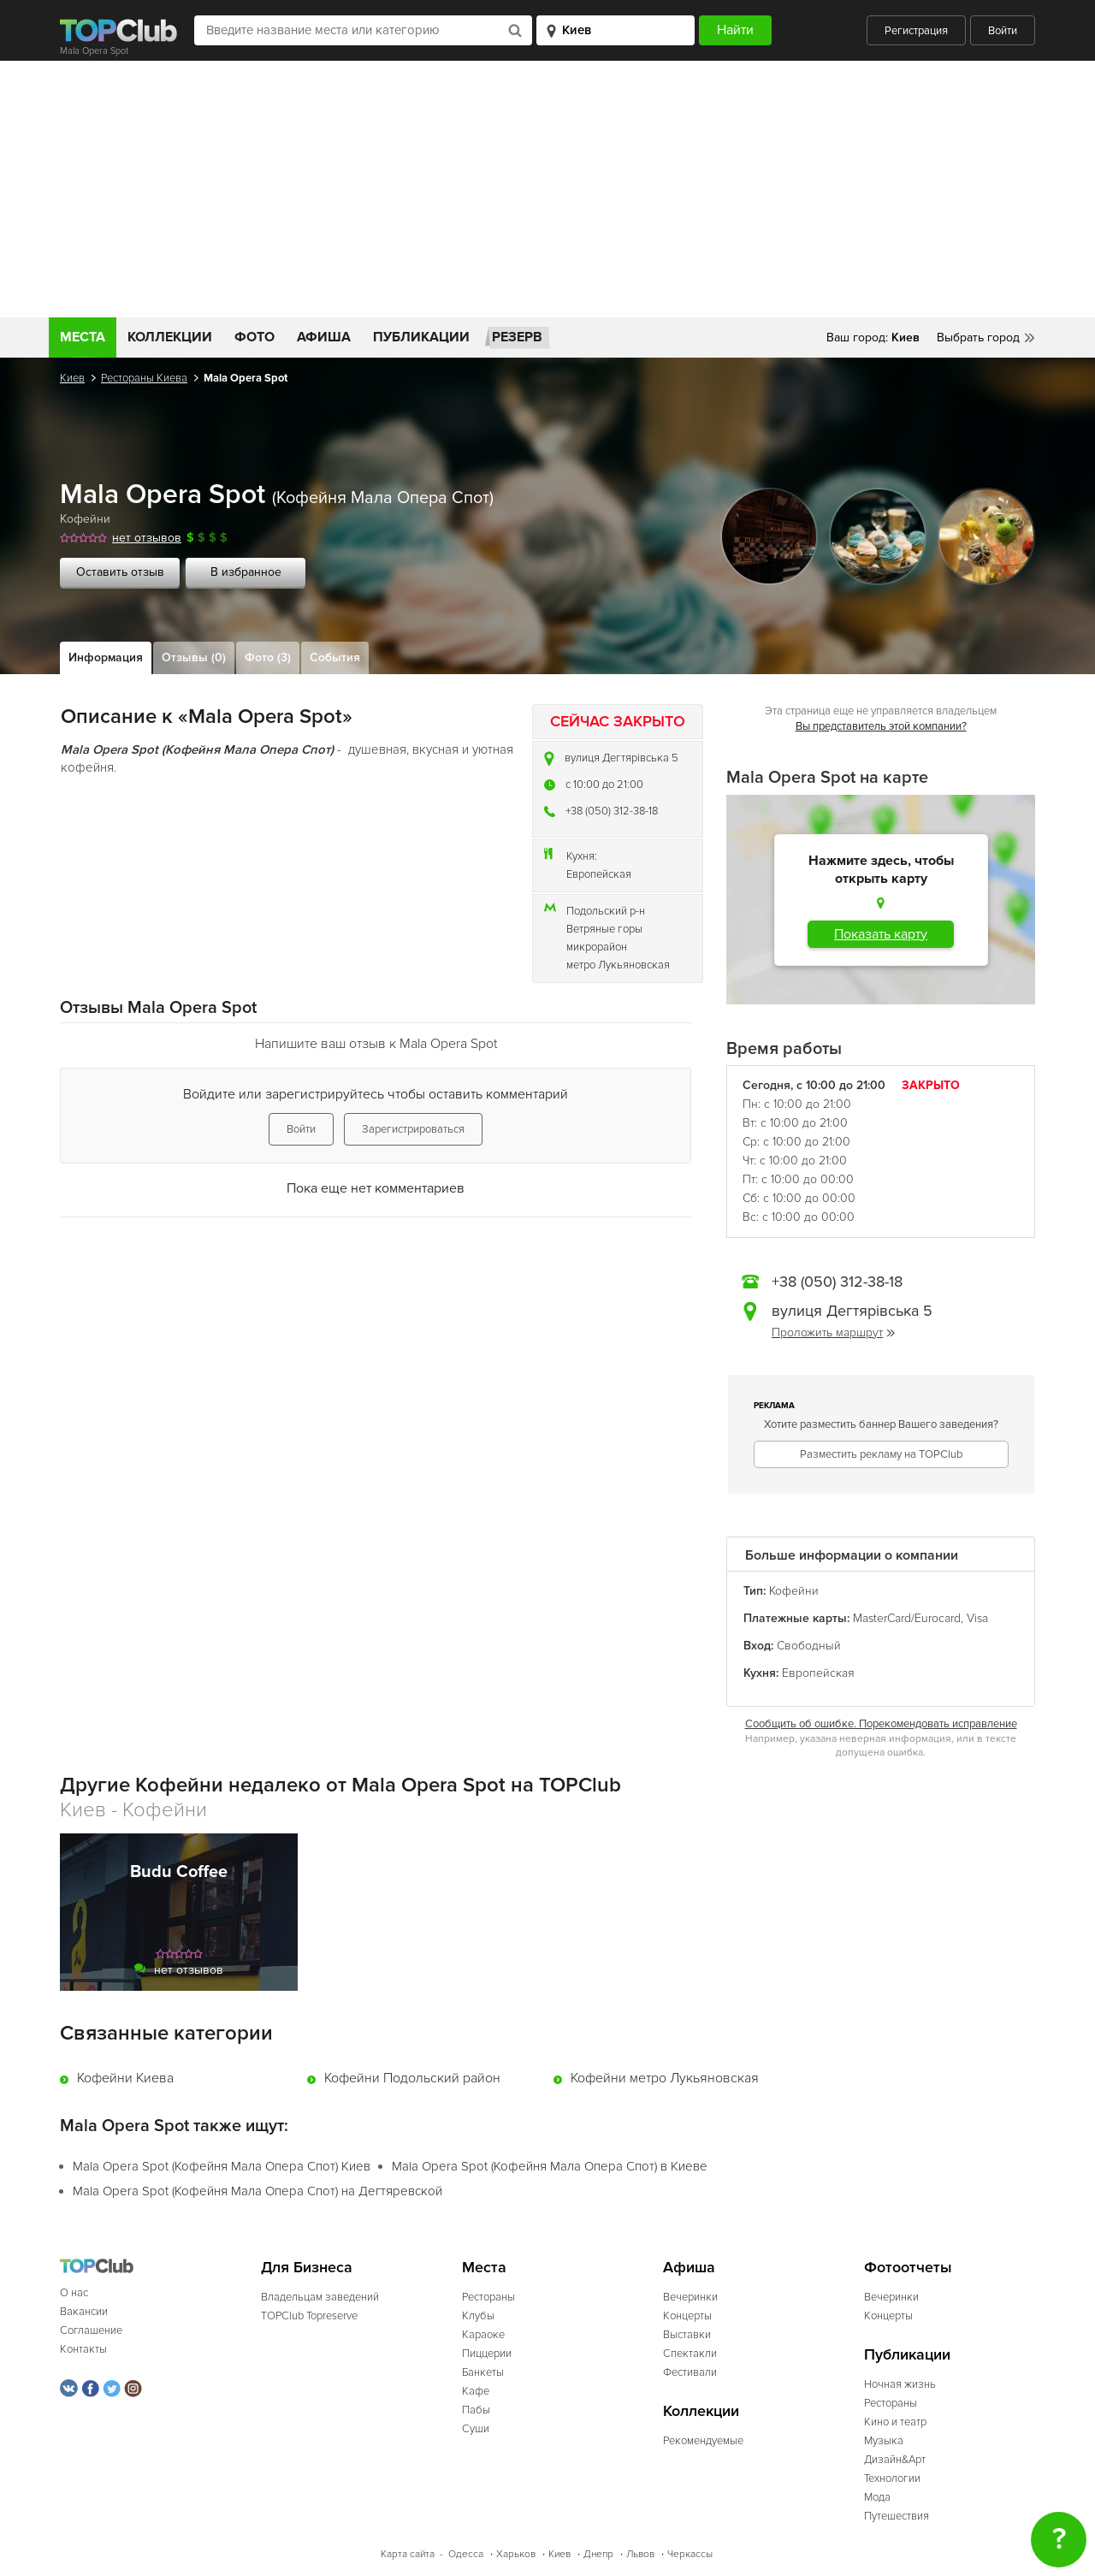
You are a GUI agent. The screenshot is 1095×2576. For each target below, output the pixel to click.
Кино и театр (895, 2422)
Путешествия (896, 2516)
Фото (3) (268, 657)
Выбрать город (978, 337)
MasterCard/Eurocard (907, 1618)
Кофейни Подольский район (412, 2078)
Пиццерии (487, 2353)
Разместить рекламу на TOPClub (881, 1454)
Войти (1002, 31)
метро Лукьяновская (618, 965)
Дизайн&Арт (895, 2459)
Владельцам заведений (320, 2297)
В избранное (245, 572)
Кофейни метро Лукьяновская (665, 2078)
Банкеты (483, 2372)
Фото (254, 337)
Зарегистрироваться (413, 1129)
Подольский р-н (605, 911)
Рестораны (488, 2297)
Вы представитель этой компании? (881, 726)
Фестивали (690, 2372)
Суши (475, 2429)
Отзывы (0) (194, 657)
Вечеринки (690, 2297)
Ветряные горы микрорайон (604, 938)
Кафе (475, 2391)
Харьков (516, 2554)
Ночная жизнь (900, 2384)
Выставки (687, 2335)
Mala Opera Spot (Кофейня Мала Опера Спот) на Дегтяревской (257, 2191)
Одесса (465, 2554)
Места (82, 337)
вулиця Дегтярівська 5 (621, 758)
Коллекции (169, 337)
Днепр (598, 2554)
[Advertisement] (547, 189)
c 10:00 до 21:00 (604, 784)
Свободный (809, 1645)
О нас (74, 2293)
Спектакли (690, 2353)
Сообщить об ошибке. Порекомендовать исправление (881, 1724)
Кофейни (85, 519)
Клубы (478, 2316)
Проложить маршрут (833, 1332)
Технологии (892, 2478)
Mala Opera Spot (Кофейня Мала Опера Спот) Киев (221, 2166)
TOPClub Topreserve (309, 2316)
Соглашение (91, 2330)
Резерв (517, 337)
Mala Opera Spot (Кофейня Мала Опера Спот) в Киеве (549, 2166)
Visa (977, 1618)
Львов (640, 2554)
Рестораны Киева (144, 378)
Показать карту (880, 934)
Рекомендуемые (703, 2441)
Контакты (83, 2349)
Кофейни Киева (125, 2078)
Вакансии (84, 2311)
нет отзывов (146, 537)
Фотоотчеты (908, 2268)
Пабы (476, 2410)
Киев (72, 378)
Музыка (883, 2441)
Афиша (324, 337)
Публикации (421, 337)
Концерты (687, 2316)
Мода (877, 2497)
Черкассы (690, 2554)
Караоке (483, 2335)
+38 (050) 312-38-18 (611, 811)
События (335, 657)
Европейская (598, 874)
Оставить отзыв (120, 572)
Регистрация (916, 31)
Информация (105, 657)
